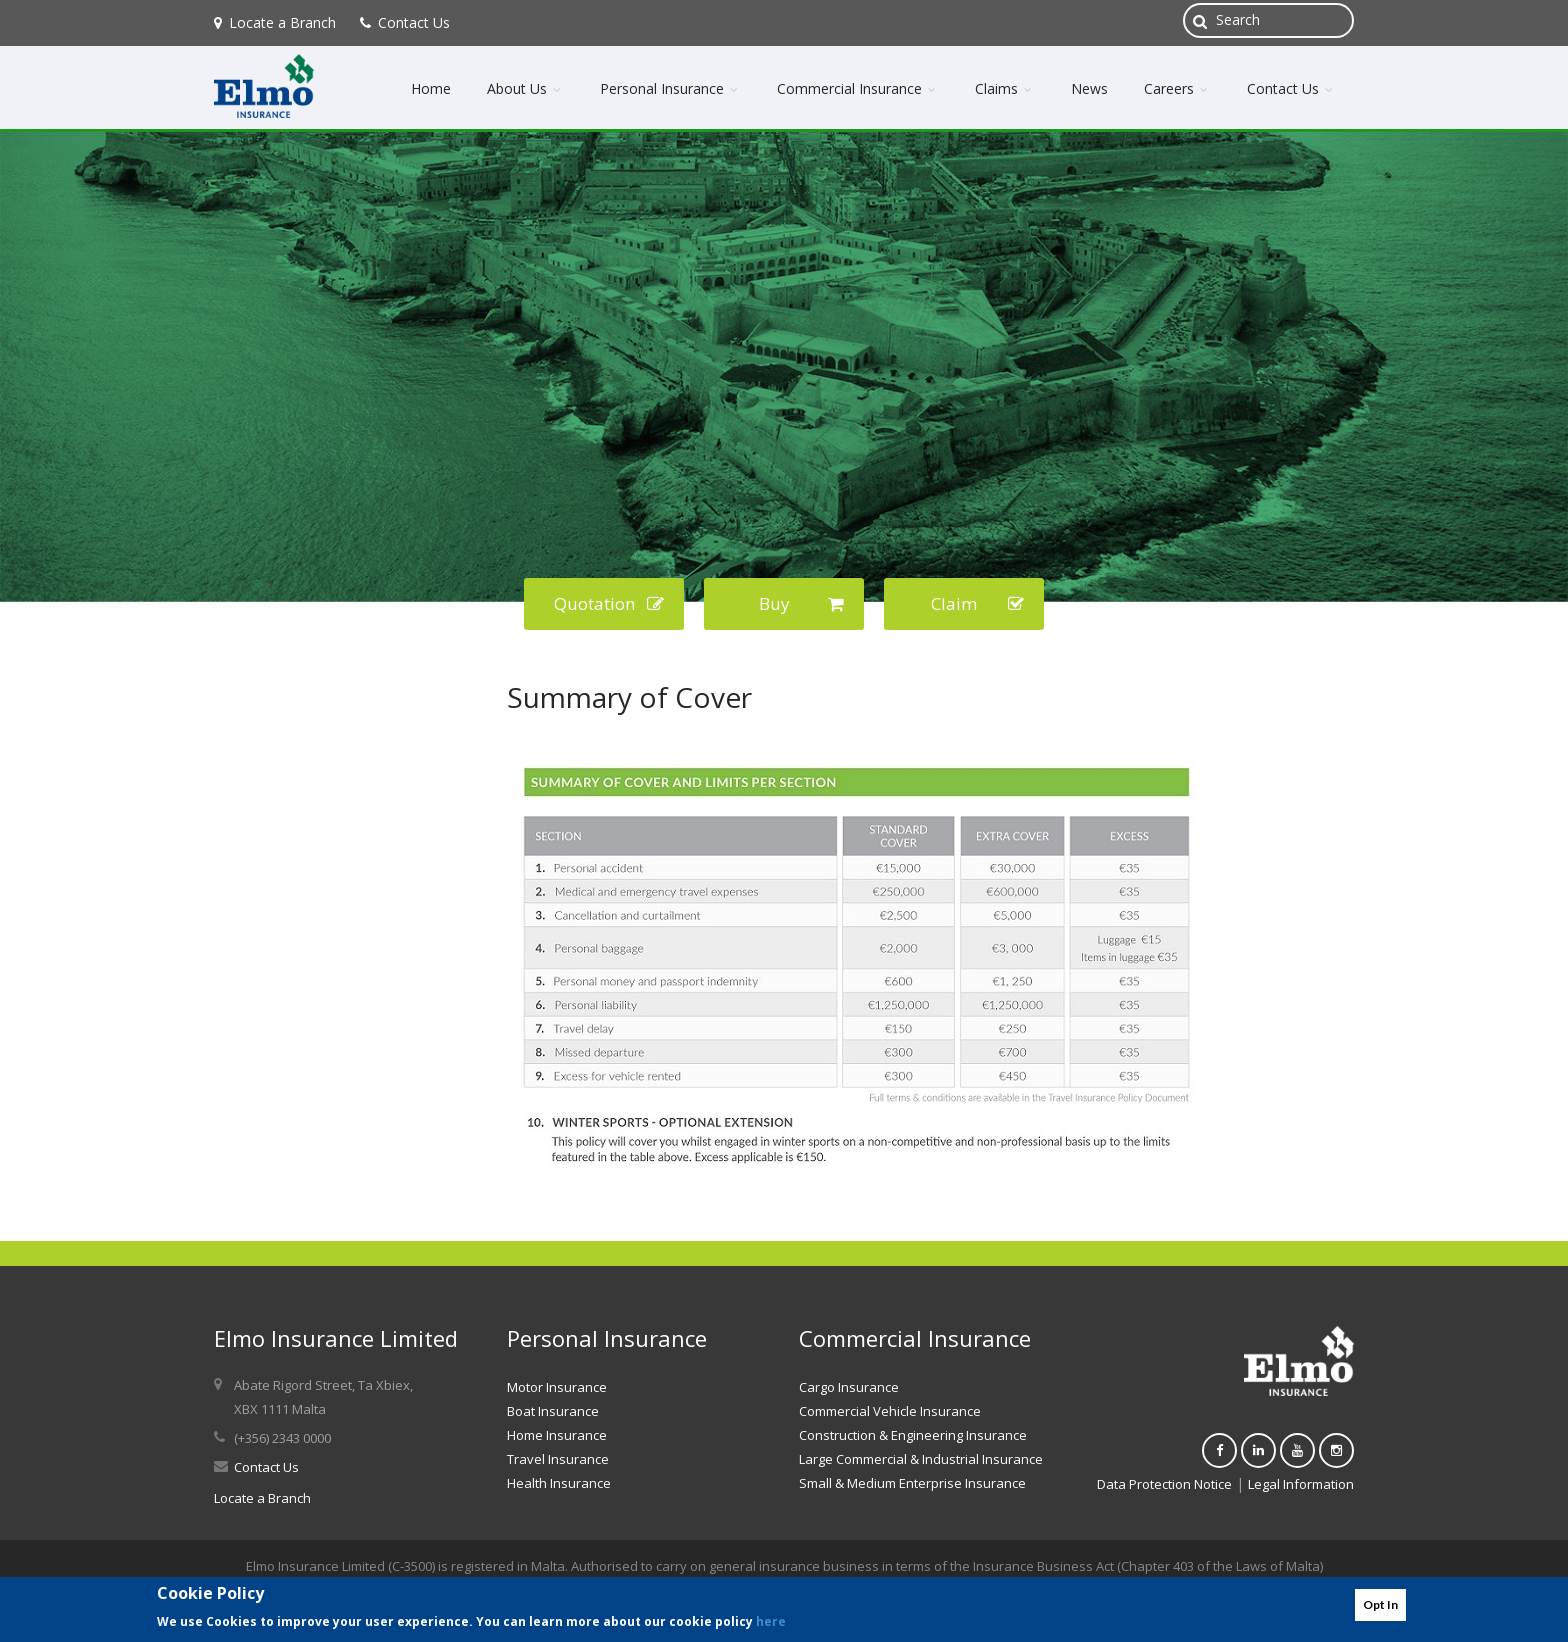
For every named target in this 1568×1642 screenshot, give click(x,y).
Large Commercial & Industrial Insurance (921, 1459)
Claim (977, 603)
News (1089, 88)
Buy (802, 603)
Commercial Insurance (858, 88)
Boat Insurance (553, 1411)
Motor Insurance (557, 1387)
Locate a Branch (275, 22)
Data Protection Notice (1164, 1484)
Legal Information (1301, 1484)
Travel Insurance (558, 1459)
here (771, 1621)
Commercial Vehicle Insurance (890, 1411)
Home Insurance (557, 1435)
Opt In (1380, 1604)
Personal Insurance (670, 88)
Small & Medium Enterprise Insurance (912, 1483)
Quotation (609, 603)
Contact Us (405, 22)
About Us (525, 88)
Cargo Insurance (849, 1387)
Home (431, 88)
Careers (1177, 88)
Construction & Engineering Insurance (913, 1435)
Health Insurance (559, 1483)
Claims (1005, 88)
